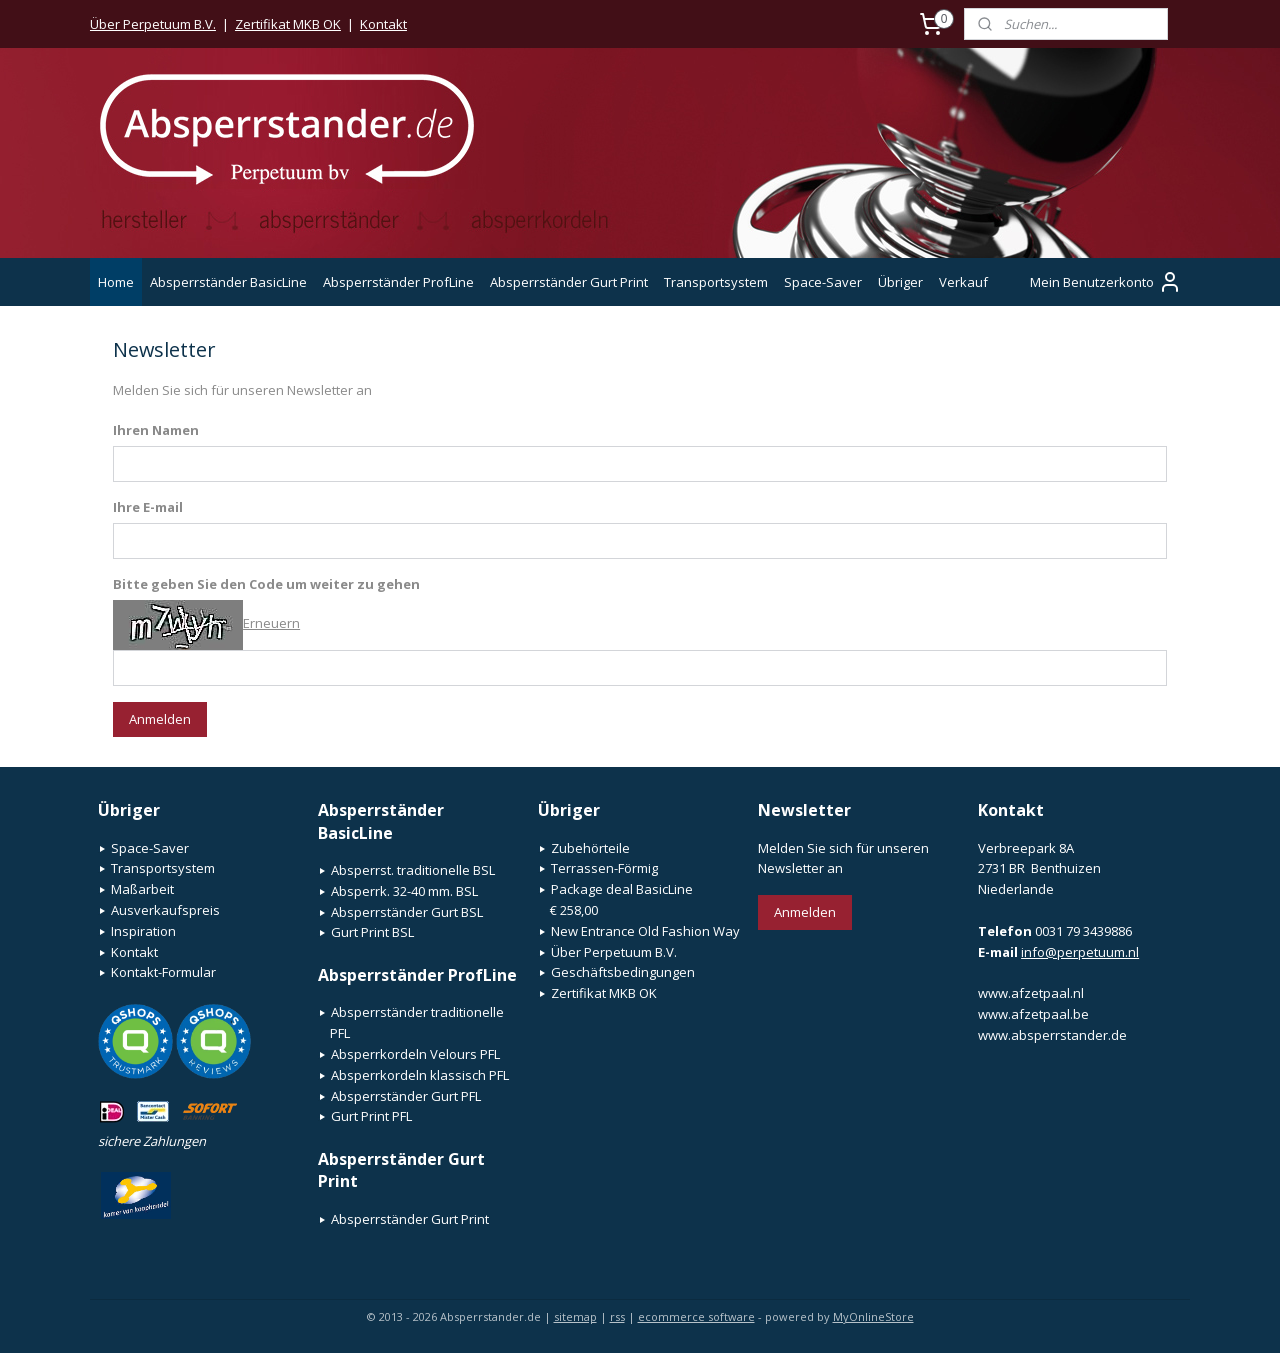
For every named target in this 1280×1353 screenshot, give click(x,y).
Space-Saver (823, 282)
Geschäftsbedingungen (623, 972)
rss (617, 1316)
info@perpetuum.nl (1080, 952)
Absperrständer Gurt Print (569, 282)
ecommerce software (696, 1316)
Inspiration (143, 931)
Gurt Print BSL (372, 932)
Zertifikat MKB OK (288, 24)
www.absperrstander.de (1052, 1035)
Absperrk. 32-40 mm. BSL (404, 891)
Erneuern (271, 623)
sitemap (575, 1316)
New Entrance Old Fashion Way (645, 931)
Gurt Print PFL (371, 1116)
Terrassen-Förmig (604, 868)
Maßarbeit (142, 889)
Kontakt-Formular (163, 972)
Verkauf (963, 282)
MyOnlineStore (873, 1316)
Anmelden (160, 719)
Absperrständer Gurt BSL (407, 912)
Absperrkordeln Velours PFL (415, 1054)
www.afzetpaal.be (1033, 1014)
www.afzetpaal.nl (1031, 993)
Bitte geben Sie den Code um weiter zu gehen (266, 584)
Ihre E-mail (148, 507)
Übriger (900, 282)
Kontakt (383, 24)
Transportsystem (716, 282)
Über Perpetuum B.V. (153, 24)
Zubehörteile (590, 848)
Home (116, 282)
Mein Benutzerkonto (1106, 282)
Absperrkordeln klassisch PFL (420, 1075)
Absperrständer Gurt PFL (406, 1096)
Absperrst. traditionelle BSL (413, 870)
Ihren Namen (156, 430)
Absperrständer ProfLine (398, 282)
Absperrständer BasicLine (228, 282)
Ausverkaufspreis (165, 910)
